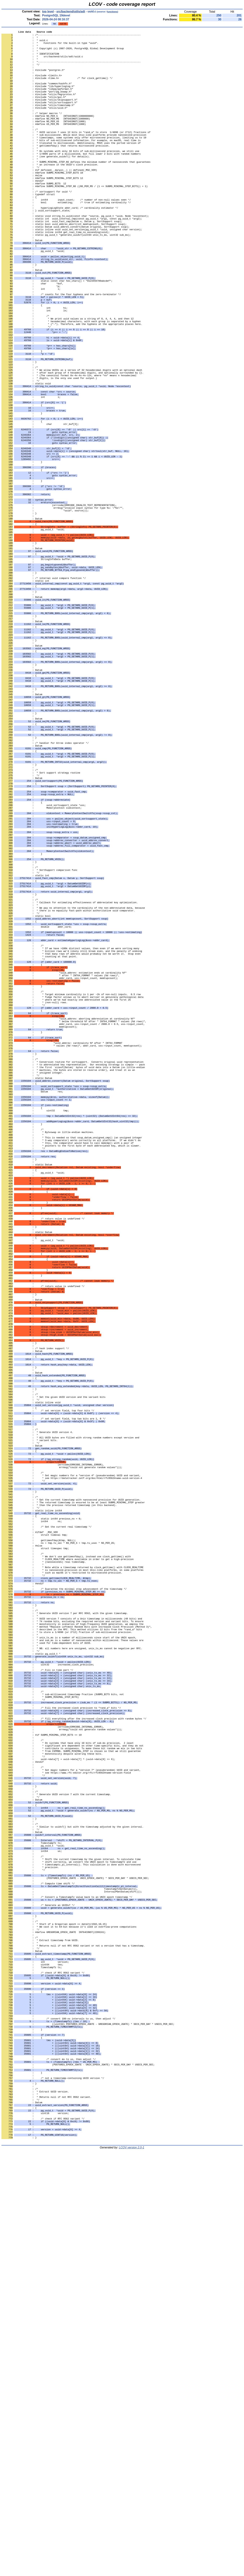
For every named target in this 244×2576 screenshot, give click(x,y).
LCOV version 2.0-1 (131, 2569)
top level (48, 11)
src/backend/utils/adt (70, 11)
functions (112, 11)
